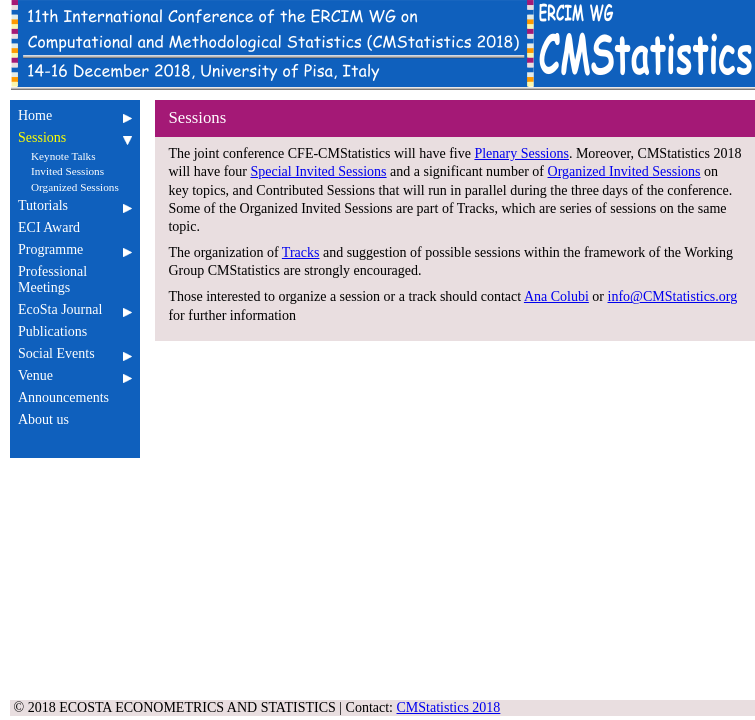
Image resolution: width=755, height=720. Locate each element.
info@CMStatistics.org (673, 296)
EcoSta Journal (75, 309)
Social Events (75, 353)
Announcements (75, 397)
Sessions (75, 137)
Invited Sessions (67, 171)
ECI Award (75, 227)
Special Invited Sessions (318, 171)
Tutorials (75, 205)
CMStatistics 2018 (449, 707)
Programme (75, 249)
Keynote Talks (63, 156)
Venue (75, 375)
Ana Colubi (556, 296)
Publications (75, 331)
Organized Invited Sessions (624, 171)
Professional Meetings (75, 279)
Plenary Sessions (521, 153)
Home (75, 115)
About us (75, 419)
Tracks (301, 252)
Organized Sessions (75, 187)
